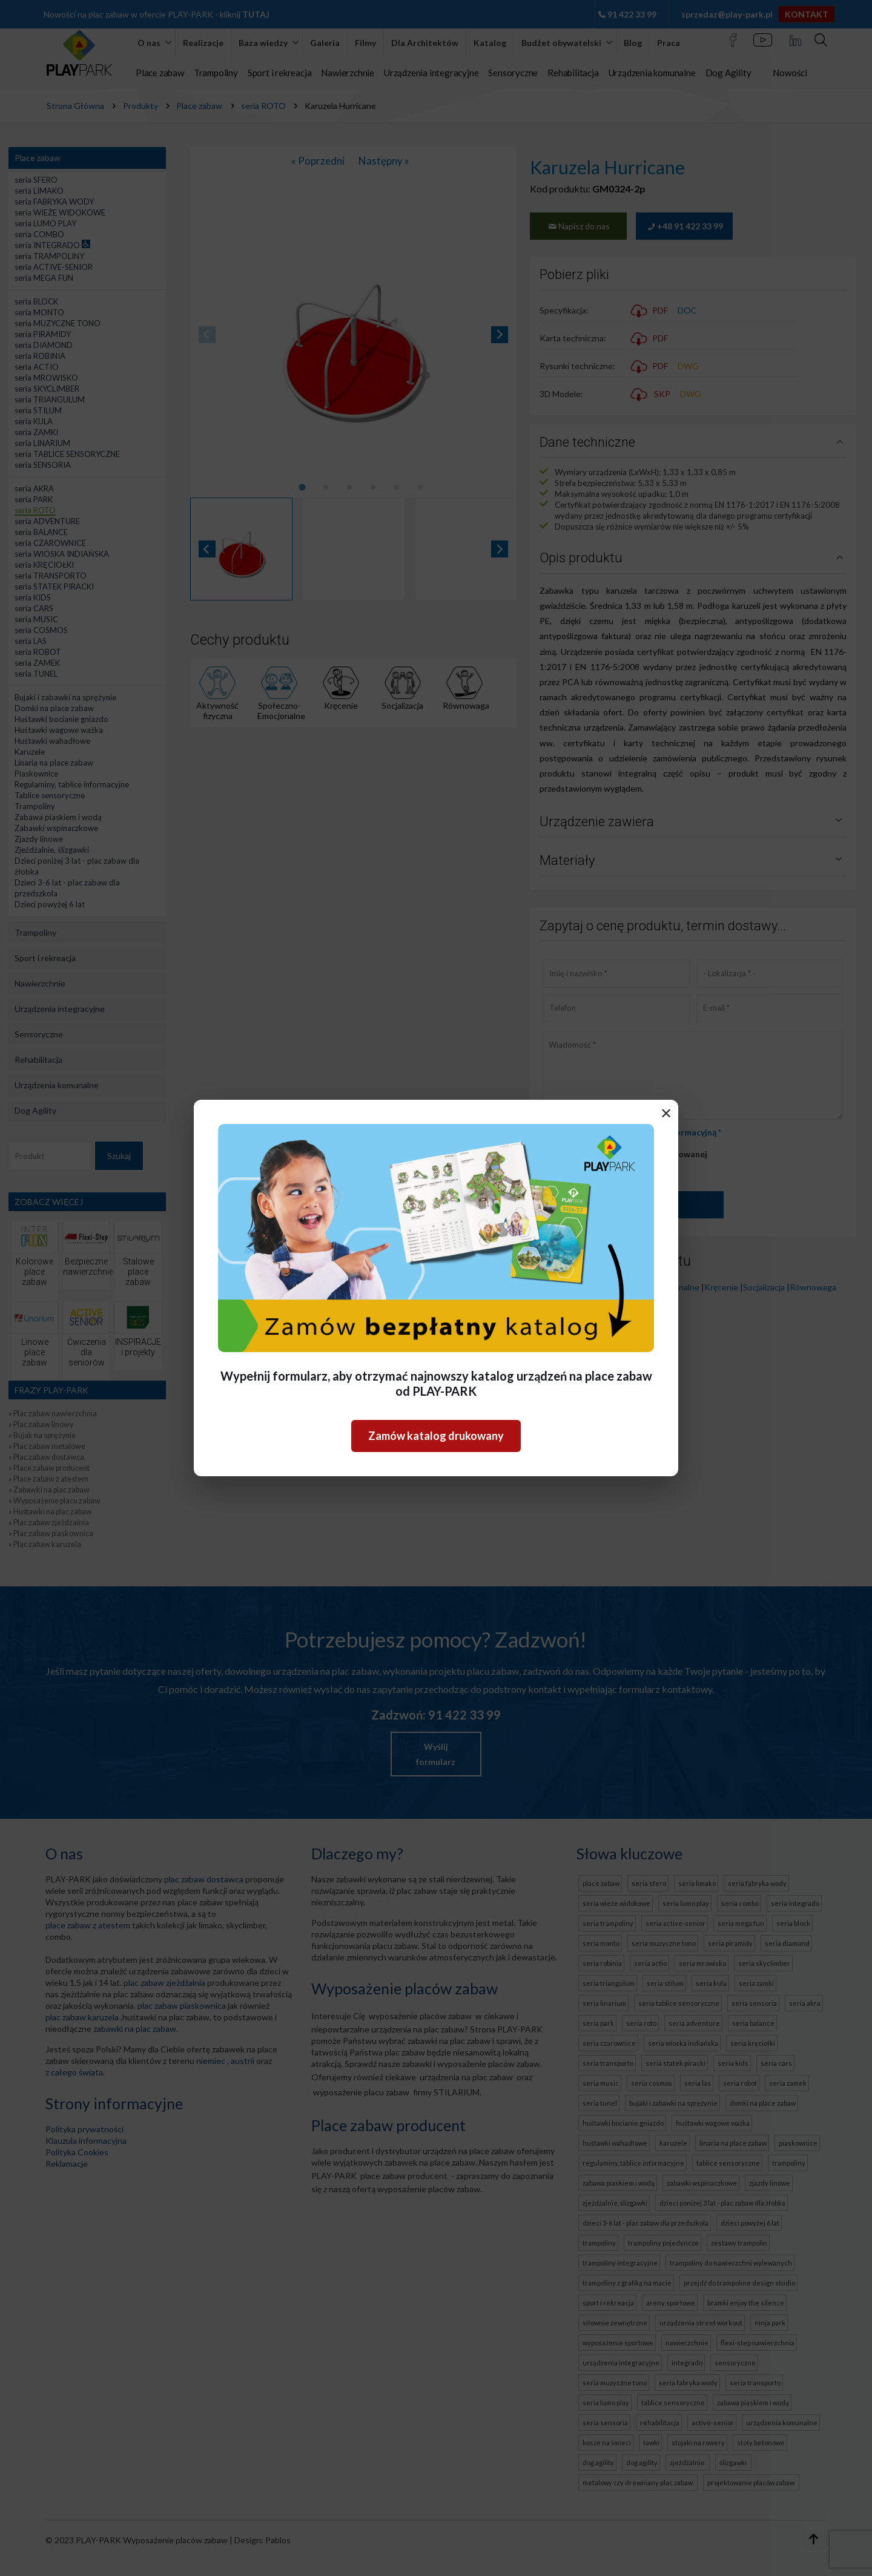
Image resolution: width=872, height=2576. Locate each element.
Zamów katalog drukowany (436, 1435)
